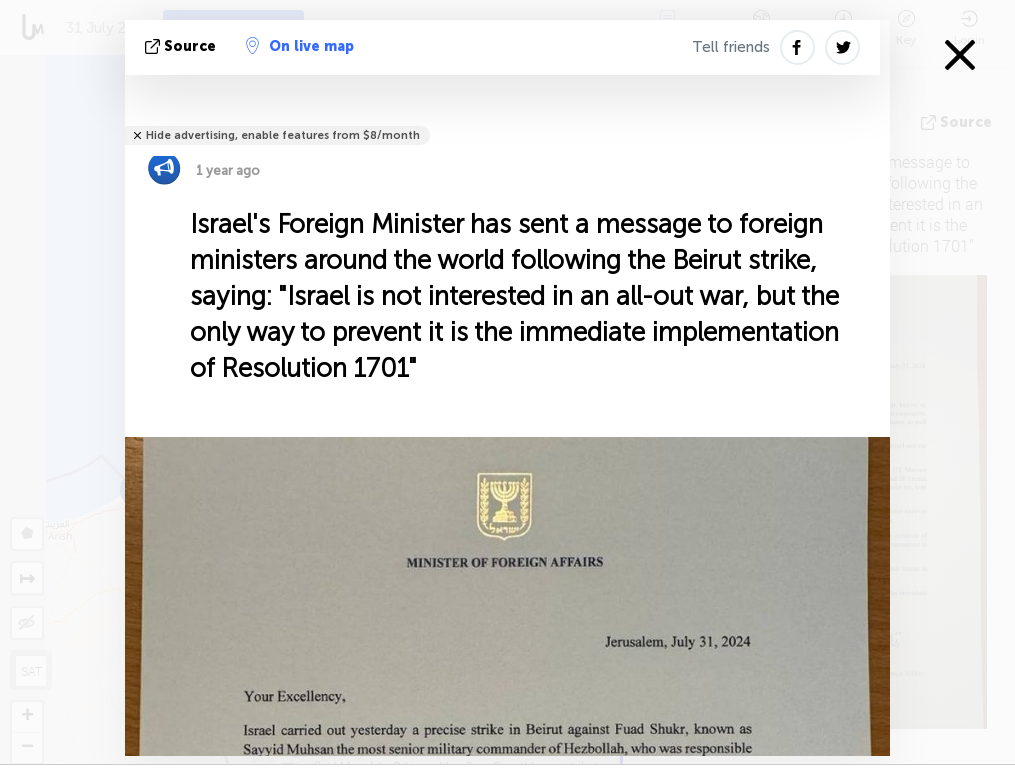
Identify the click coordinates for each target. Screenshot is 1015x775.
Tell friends (731, 47)
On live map (300, 46)
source (182, 46)
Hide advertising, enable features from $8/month (283, 135)
